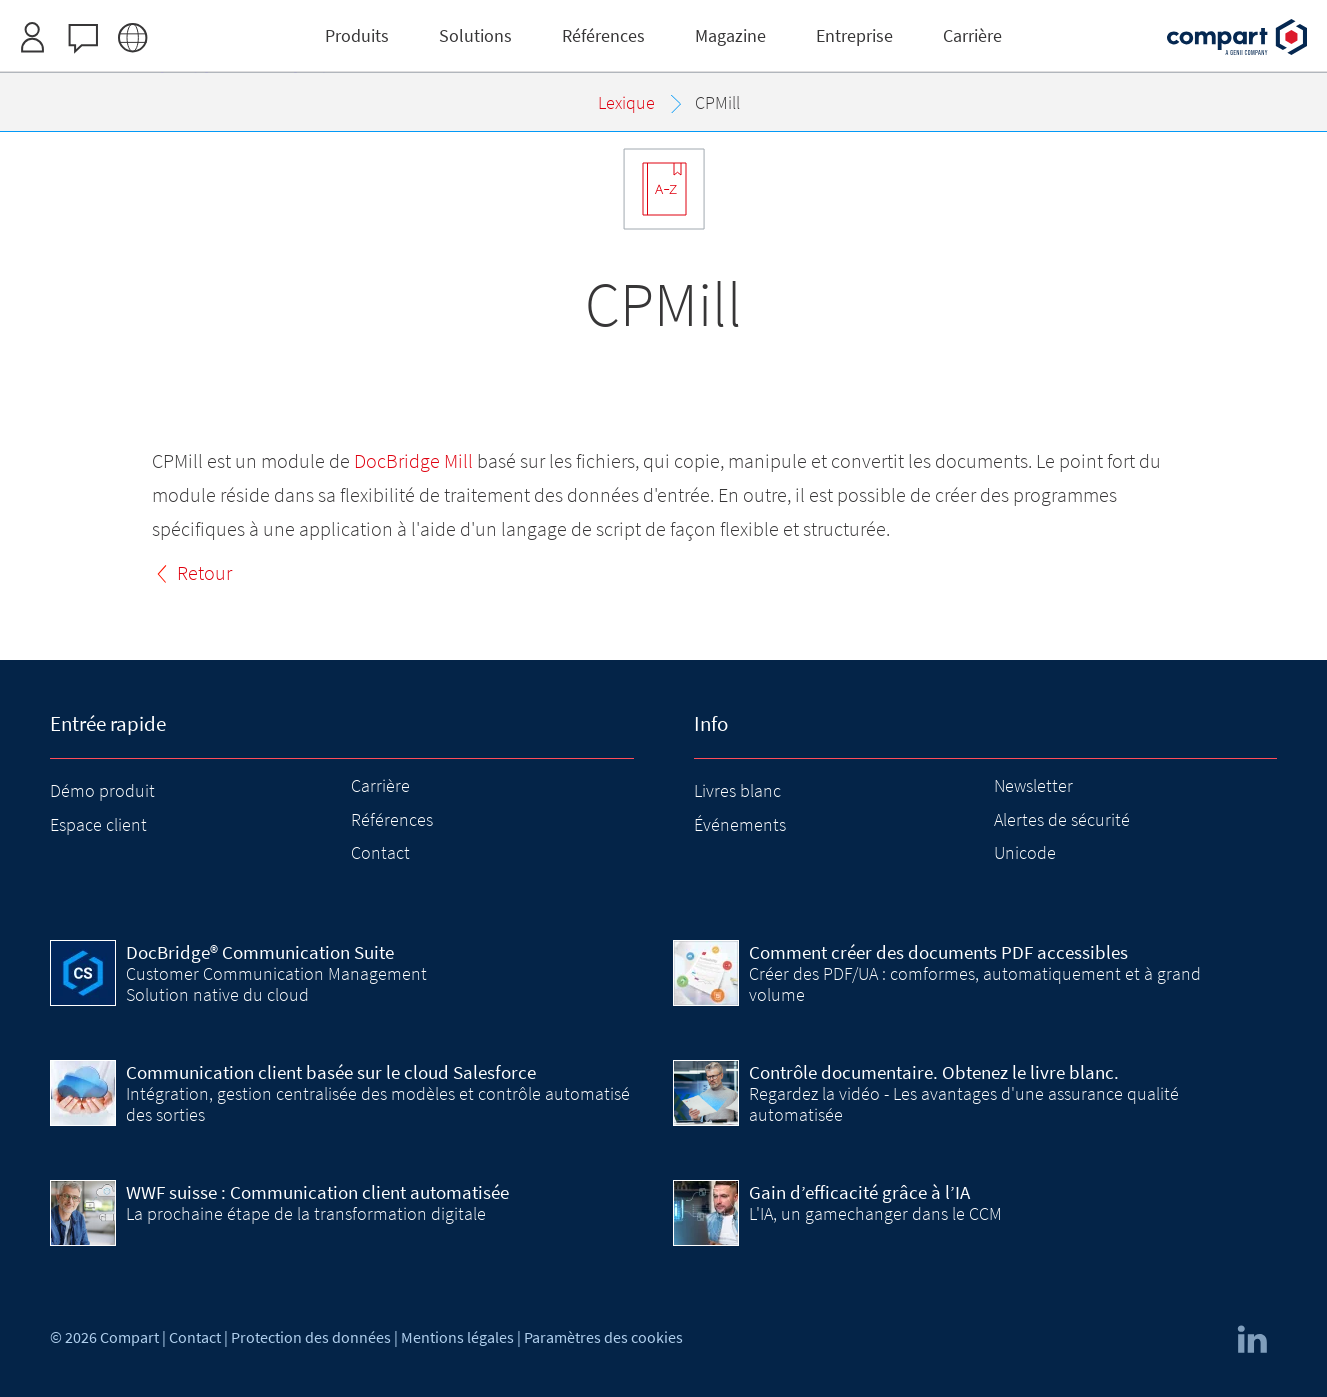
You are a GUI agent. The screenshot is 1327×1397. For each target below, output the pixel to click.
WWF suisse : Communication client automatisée (317, 1192)
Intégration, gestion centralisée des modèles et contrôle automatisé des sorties (378, 1103)
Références (392, 819)
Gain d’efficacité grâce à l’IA (859, 1192)
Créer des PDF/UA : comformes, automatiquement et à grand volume (975, 983)
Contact (380, 852)
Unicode (1025, 852)
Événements (740, 824)
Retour (204, 572)
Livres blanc (737, 790)
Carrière (380, 785)
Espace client (98, 824)
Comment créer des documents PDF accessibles (938, 952)
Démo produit (102, 790)
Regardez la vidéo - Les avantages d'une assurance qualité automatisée (964, 1103)
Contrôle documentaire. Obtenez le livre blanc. (934, 1072)
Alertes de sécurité (1062, 819)
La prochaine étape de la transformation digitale (306, 1213)
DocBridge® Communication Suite (260, 952)
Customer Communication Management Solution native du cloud (276, 983)
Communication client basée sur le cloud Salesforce (331, 1072)
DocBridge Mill (413, 460)
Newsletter (1033, 785)
